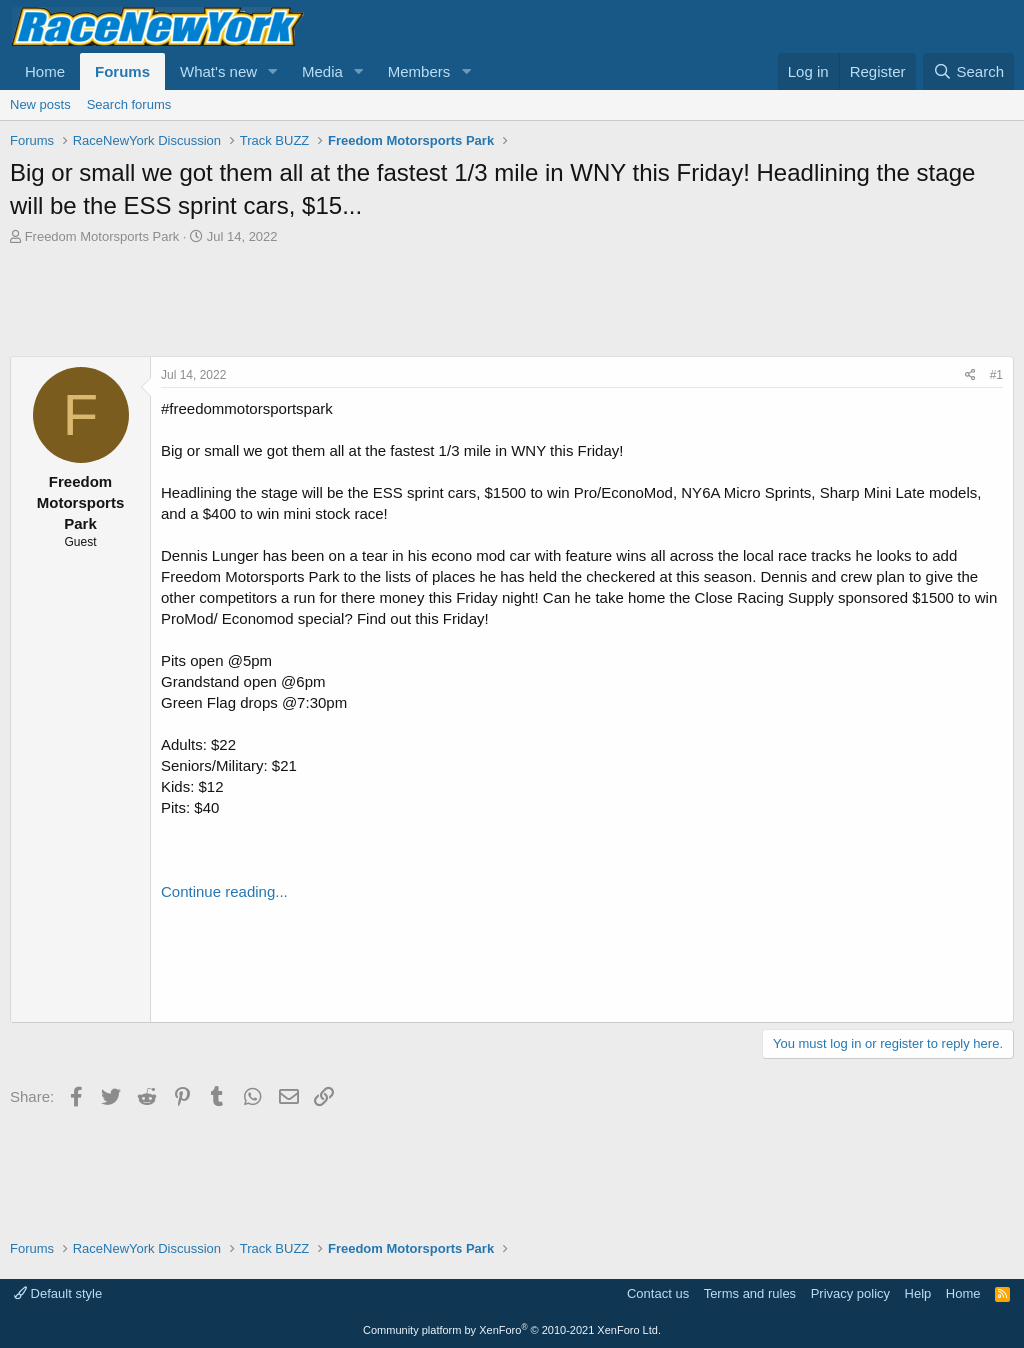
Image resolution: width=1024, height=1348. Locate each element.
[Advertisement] (512, 301)
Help (918, 1293)
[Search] (968, 71)
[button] (273, 71)
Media (322, 71)
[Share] (970, 375)
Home (45, 71)
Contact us (658, 1293)
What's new (218, 71)
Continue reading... (224, 891)
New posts (40, 104)
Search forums (129, 104)
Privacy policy (850, 1293)
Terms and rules (750, 1293)
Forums (122, 71)
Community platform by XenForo (512, 1330)
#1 (996, 375)
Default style (58, 1293)
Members (419, 71)
